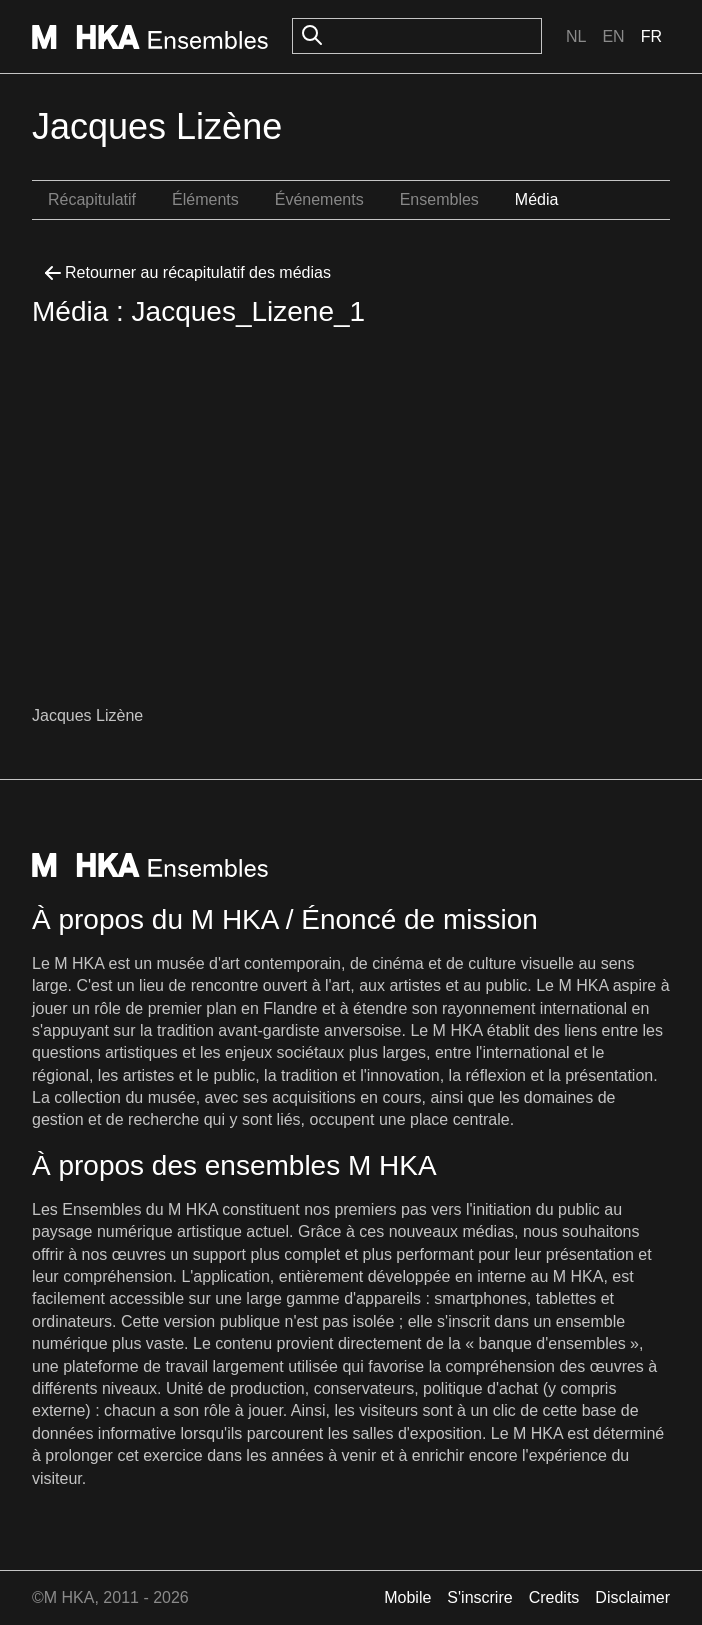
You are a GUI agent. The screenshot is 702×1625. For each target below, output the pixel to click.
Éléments (205, 199)
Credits (554, 1597)
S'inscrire (479, 1597)
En (613, 36)
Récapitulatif (92, 199)
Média (537, 199)
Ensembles (439, 199)
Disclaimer (632, 1597)
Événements (319, 199)
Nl (576, 36)
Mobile (407, 1597)
